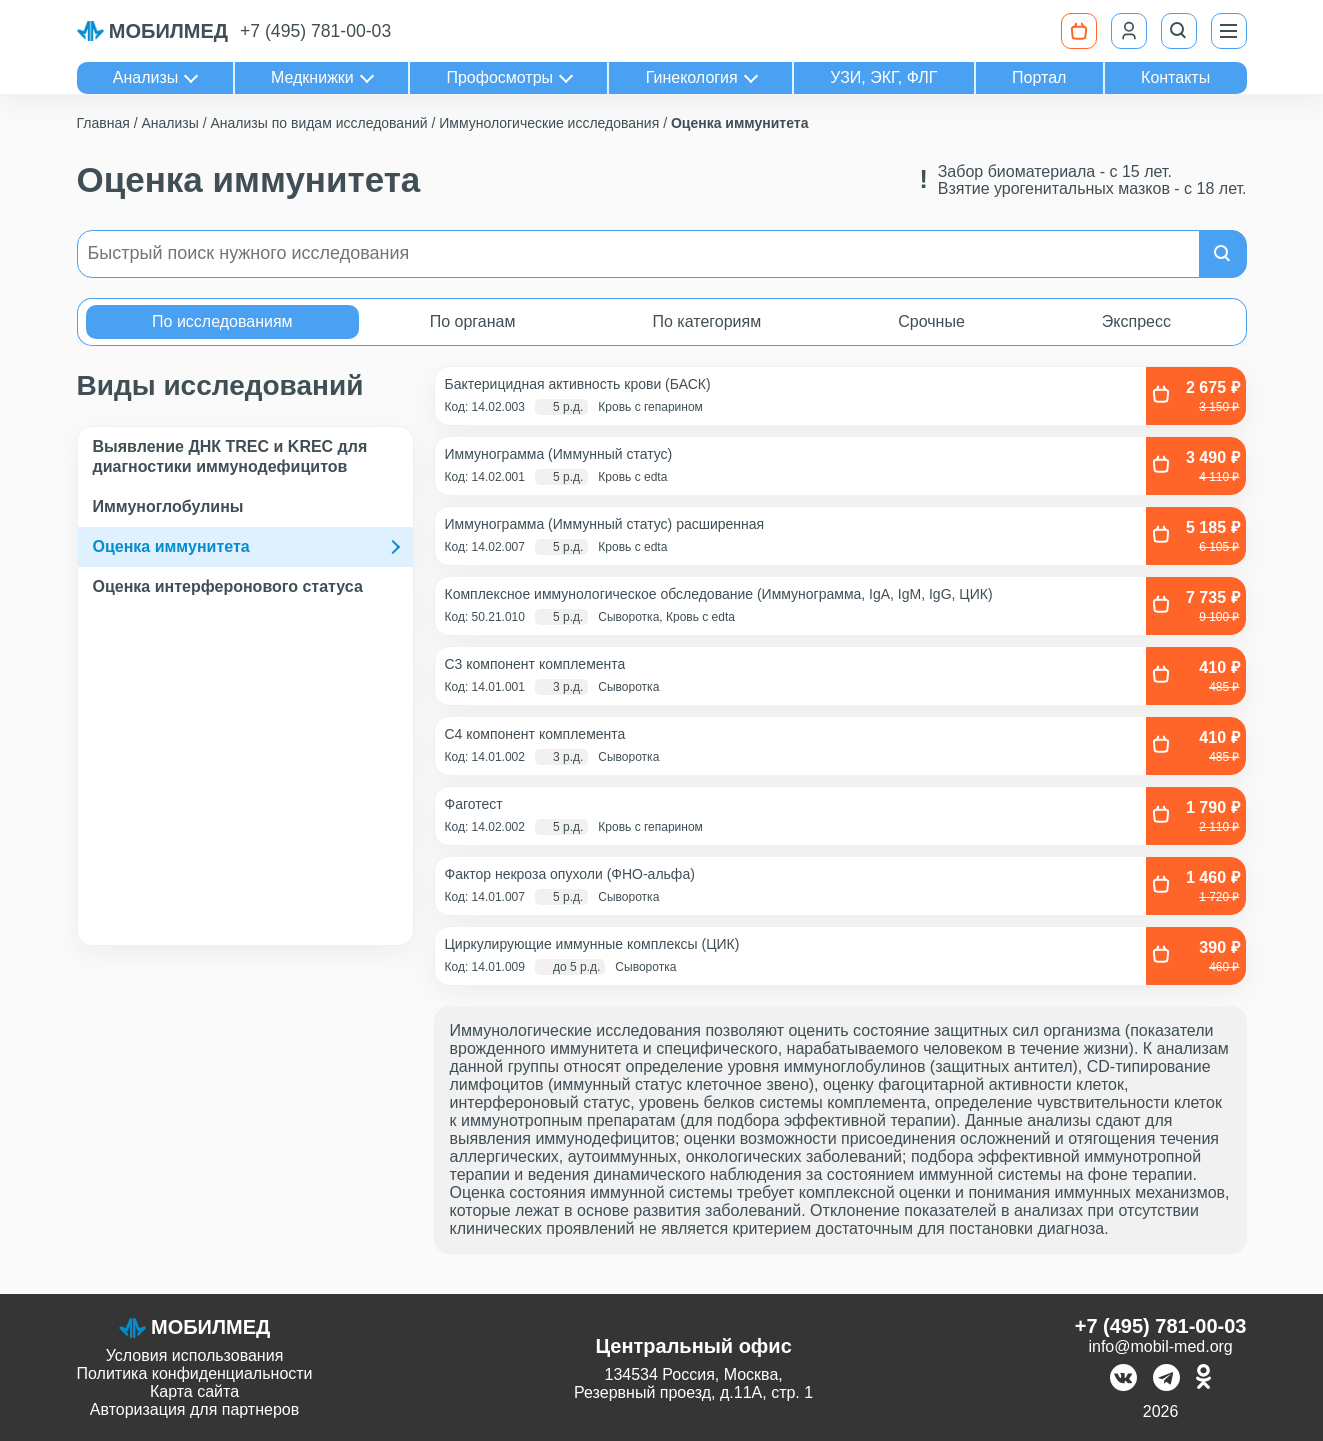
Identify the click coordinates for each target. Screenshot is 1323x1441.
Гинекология (692, 77)
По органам (473, 321)
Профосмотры (499, 77)
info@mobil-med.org (1160, 1346)
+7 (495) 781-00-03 (315, 31)
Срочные (931, 321)
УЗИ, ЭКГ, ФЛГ (883, 77)
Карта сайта (194, 1391)
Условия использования (195, 1355)
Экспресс (1136, 321)
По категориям (706, 321)
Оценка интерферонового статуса (228, 586)
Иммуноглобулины (168, 506)
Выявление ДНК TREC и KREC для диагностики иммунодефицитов (230, 456)
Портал (1039, 77)
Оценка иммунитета (171, 546)
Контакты (1175, 77)
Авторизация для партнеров (194, 1409)
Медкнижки (312, 77)
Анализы (146, 77)
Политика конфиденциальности (195, 1373)
